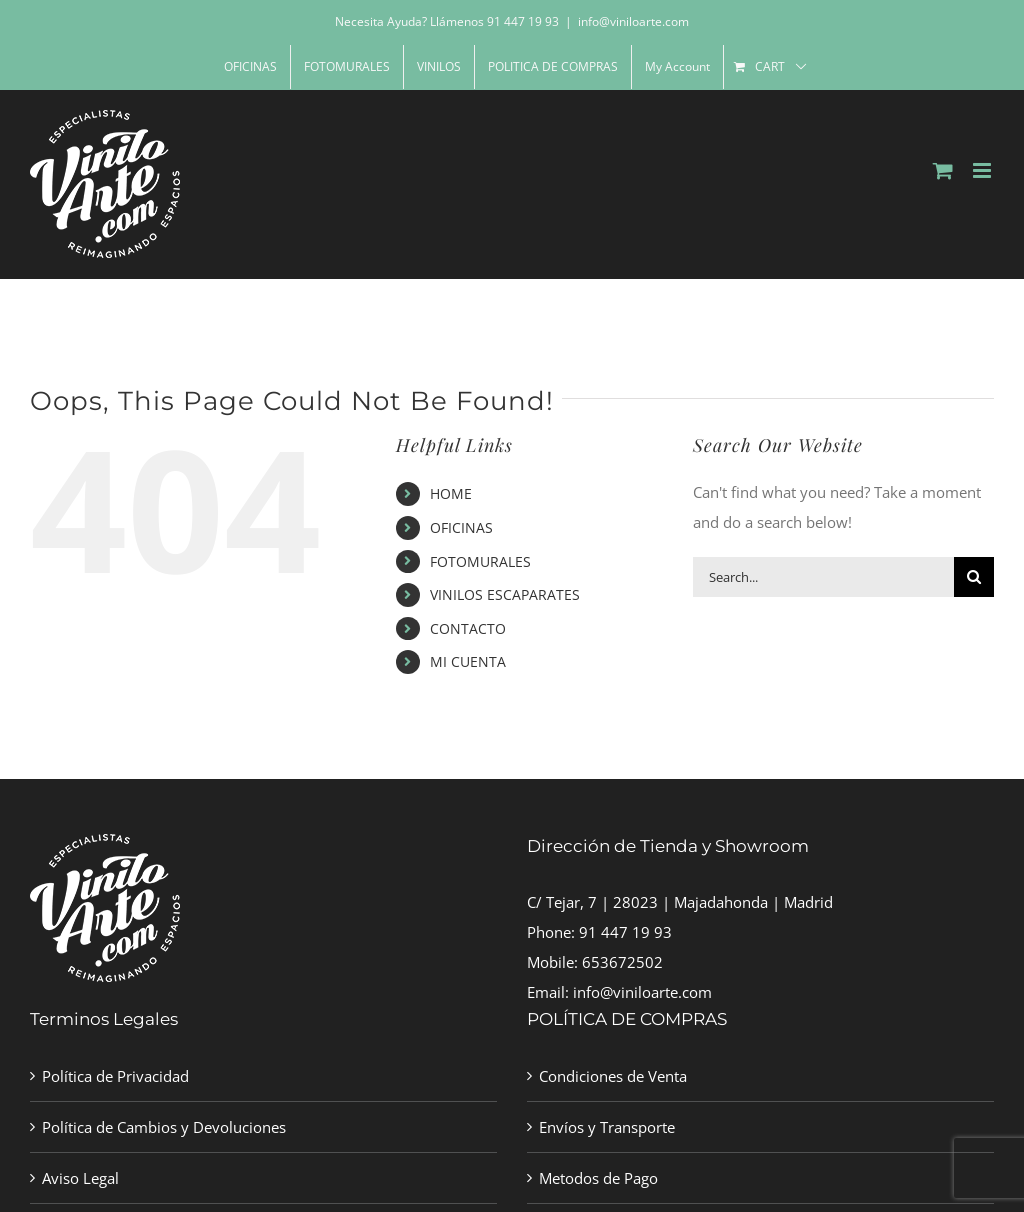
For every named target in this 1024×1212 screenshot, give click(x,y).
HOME (451, 493)
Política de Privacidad (115, 1076)
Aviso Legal (80, 1178)
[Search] (974, 577)
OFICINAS (461, 527)
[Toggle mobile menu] (983, 170)
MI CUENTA (468, 661)
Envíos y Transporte (607, 1127)
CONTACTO (468, 628)
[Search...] (823, 577)
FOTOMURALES (480, 561)
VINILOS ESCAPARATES (505, 594)
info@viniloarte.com (633, 21)
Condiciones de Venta (613, 1076)
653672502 (622, 962)
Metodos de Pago (598, 1178)
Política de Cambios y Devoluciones (164, 1127)
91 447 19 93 (625, 932)
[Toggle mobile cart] (943, 170)
